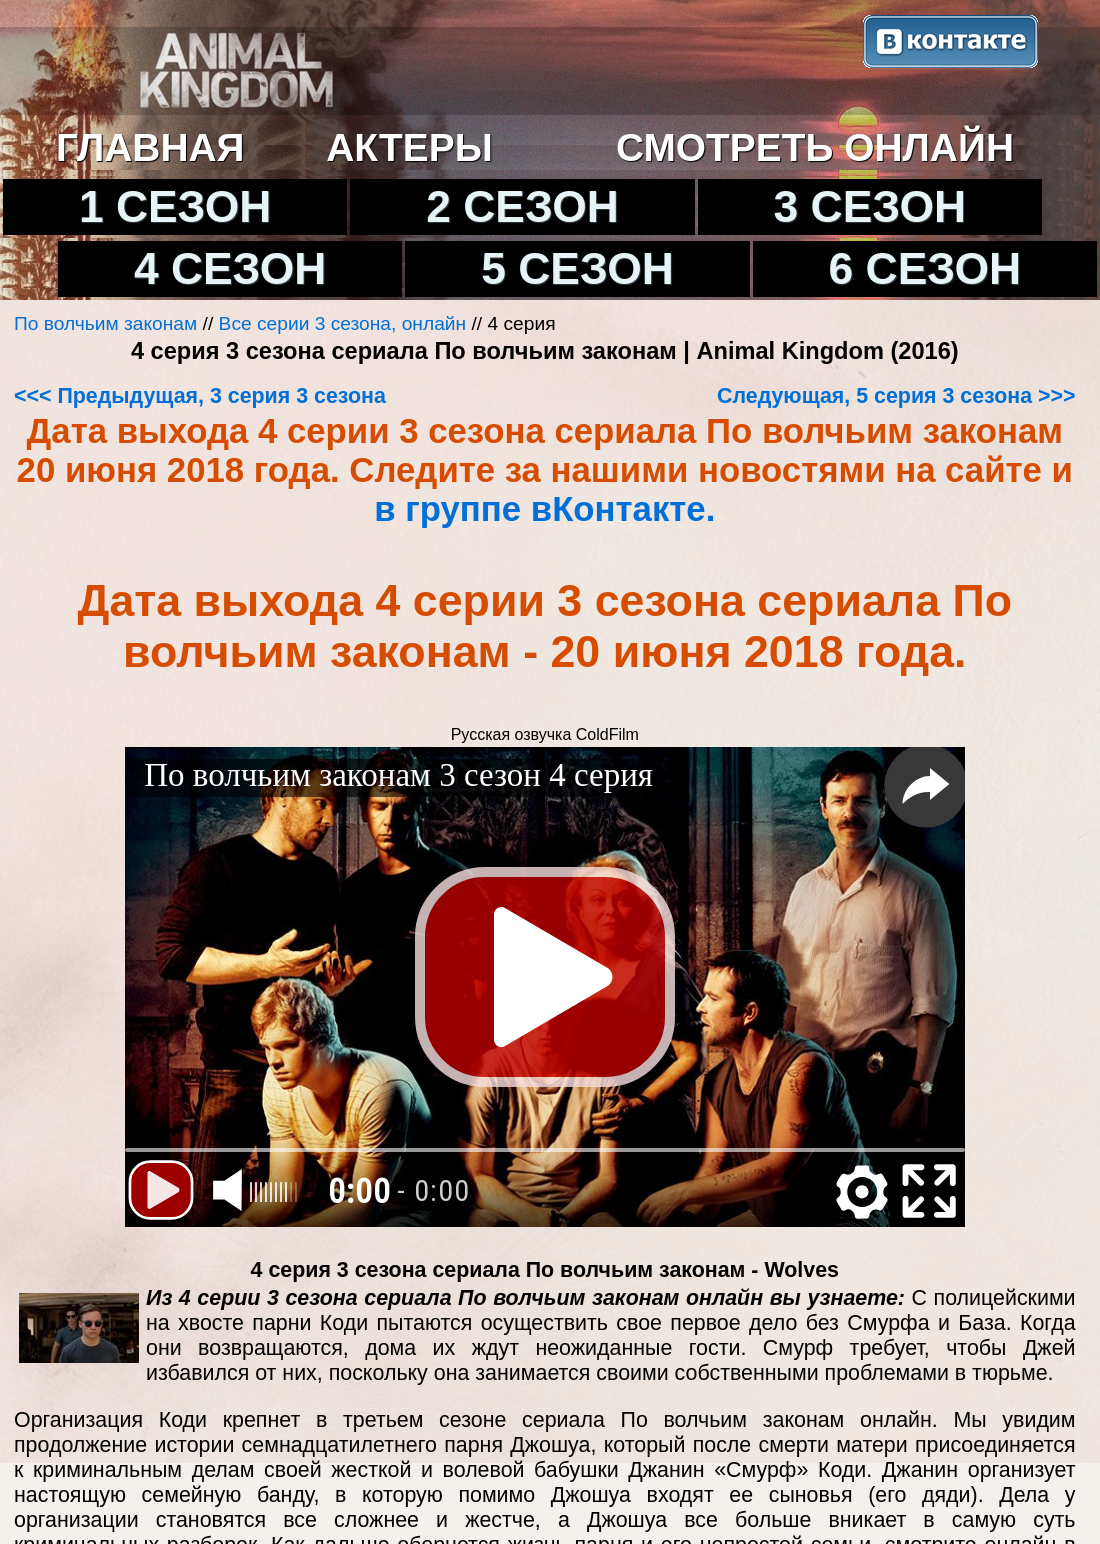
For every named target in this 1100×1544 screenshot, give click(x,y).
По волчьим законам (105, 323)
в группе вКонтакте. (544, 509)
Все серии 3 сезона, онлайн (343, 323)
